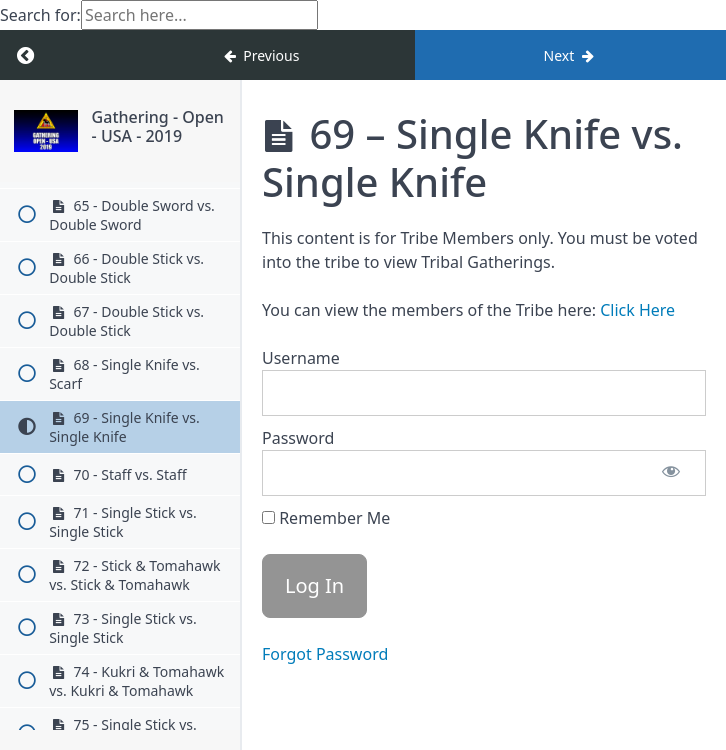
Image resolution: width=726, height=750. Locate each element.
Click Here (637, 310)
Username (301, 358)
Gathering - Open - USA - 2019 (158, 126)
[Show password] (671, 473)
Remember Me (326, 518)
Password (298, 438)
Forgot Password (325, 654)
